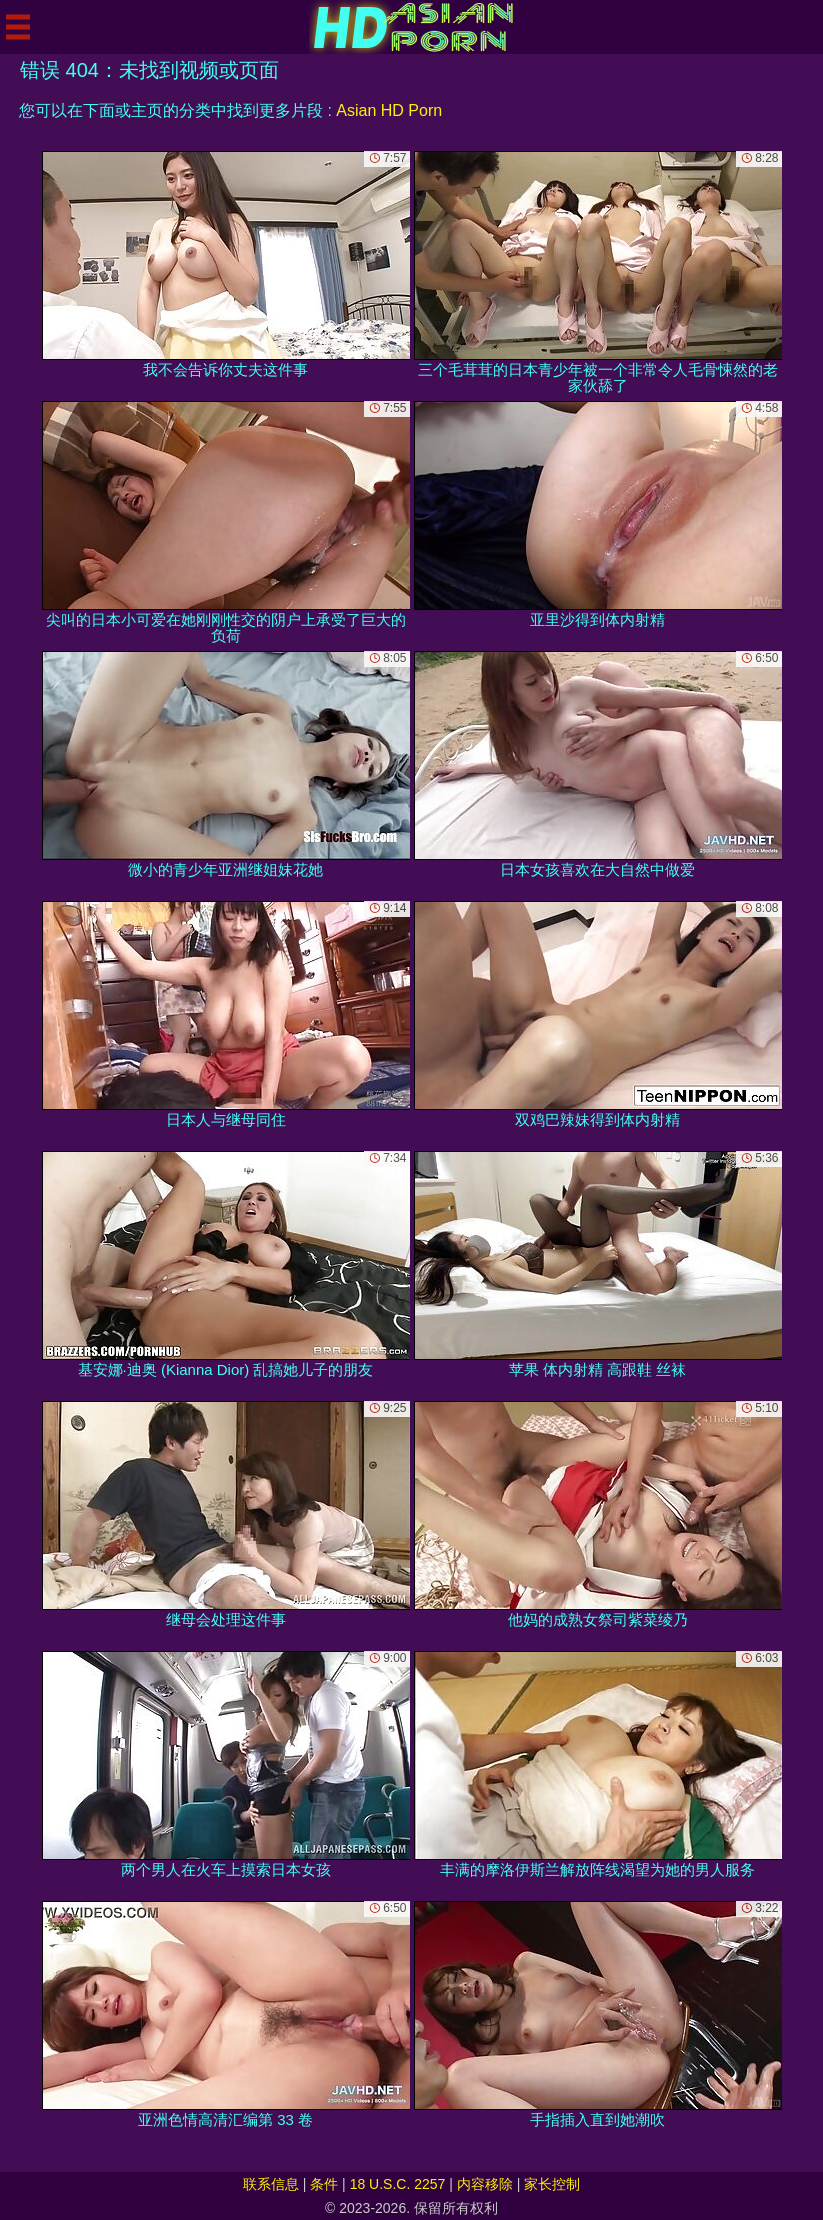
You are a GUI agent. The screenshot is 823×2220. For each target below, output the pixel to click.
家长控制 (552, 2184)
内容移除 (485, 2184)
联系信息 (271, 2184)
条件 (324, 2184)
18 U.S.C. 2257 (398, 2184)
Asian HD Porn (389, 110)
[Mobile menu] (18, 27)
